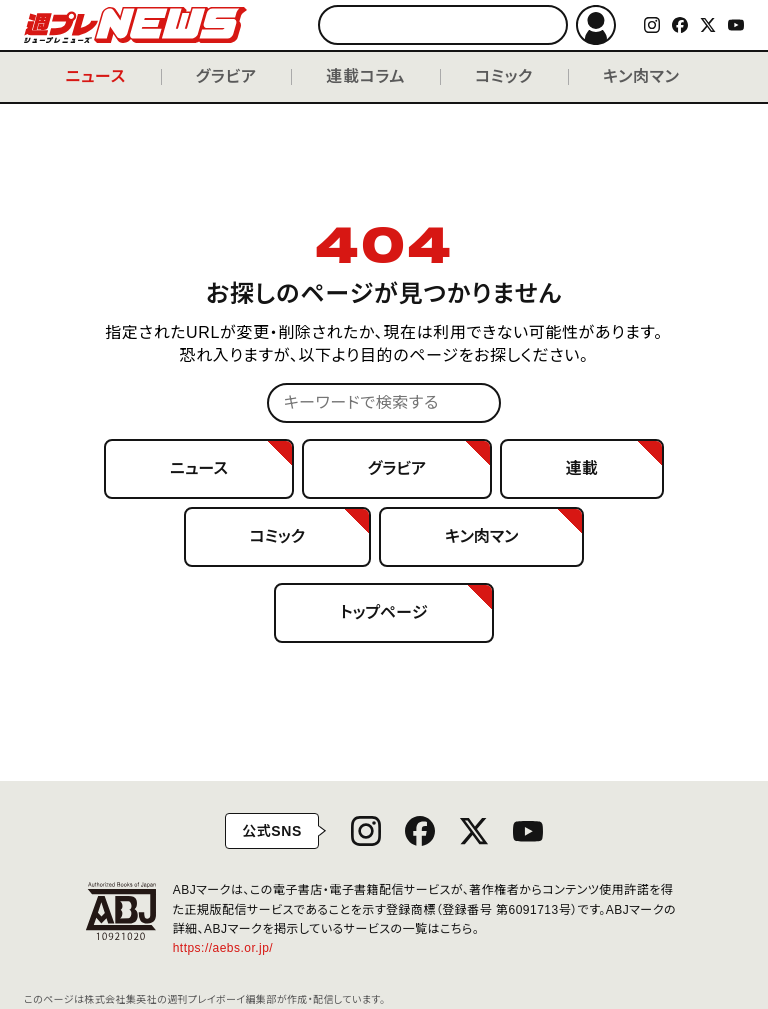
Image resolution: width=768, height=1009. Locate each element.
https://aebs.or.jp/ (230, 948)
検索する (543, 25)
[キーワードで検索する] (443, 25)
